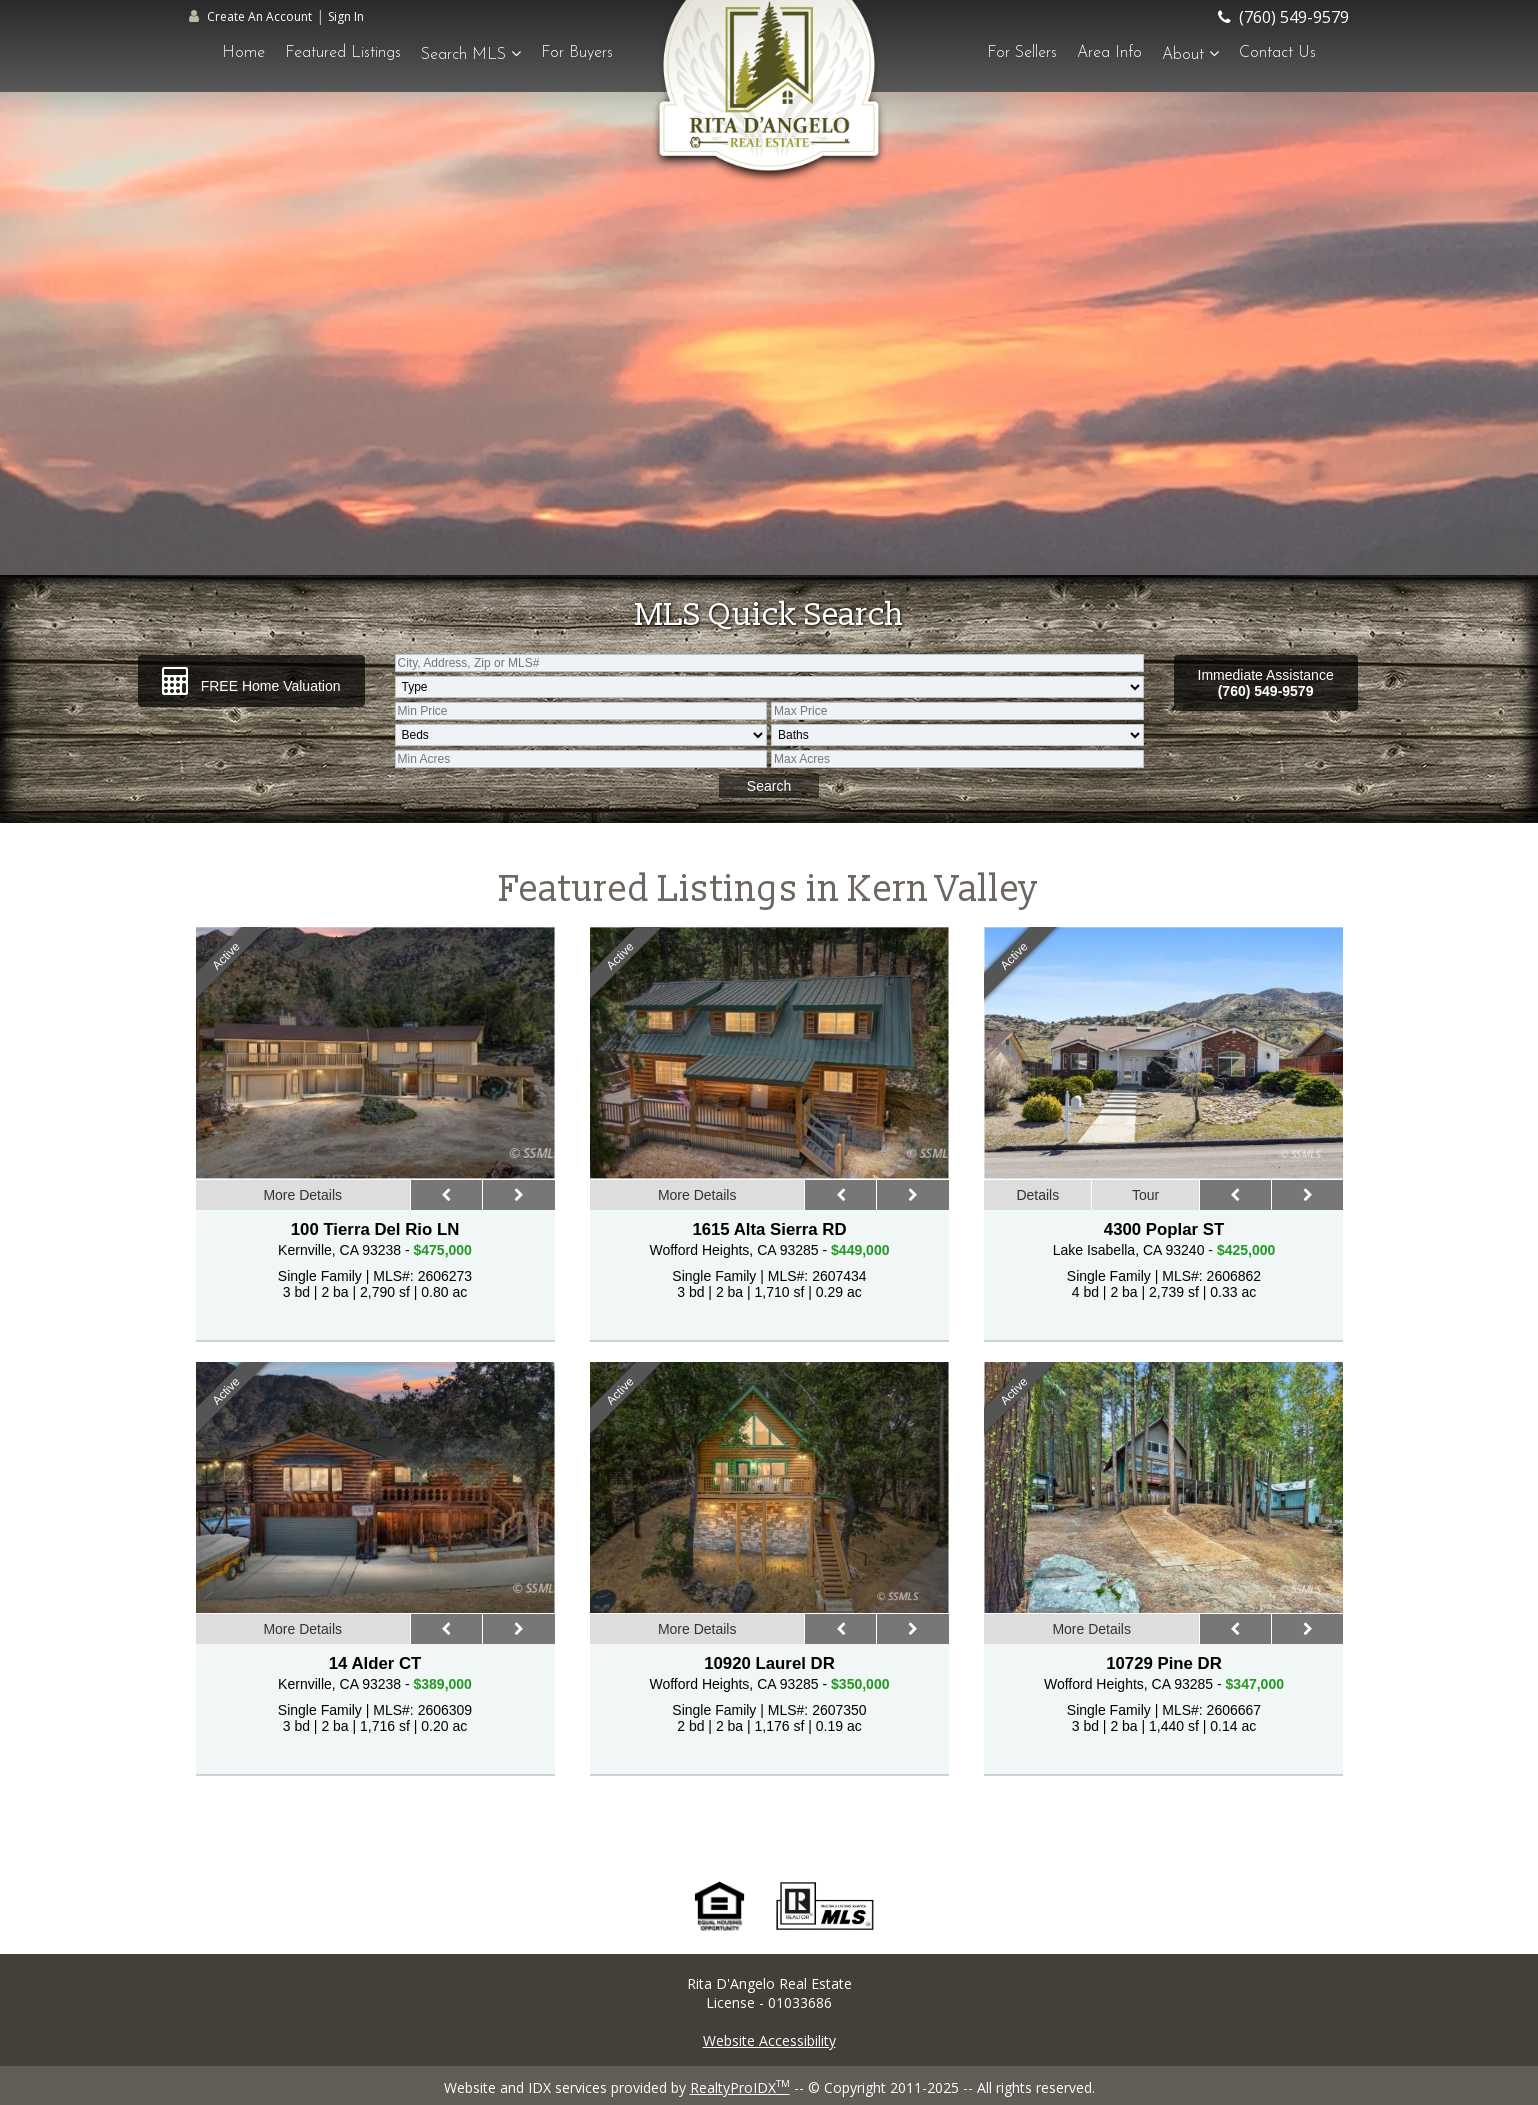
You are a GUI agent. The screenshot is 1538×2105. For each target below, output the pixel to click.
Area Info (1109, 53)
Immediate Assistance (1266, 683)
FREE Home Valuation (251, 681)
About (1190, 54)
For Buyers (577, 53)
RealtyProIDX (740, 2087)
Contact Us (1277, 53)
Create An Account (259, 16)
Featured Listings (343, 53)
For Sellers (1022, 53)
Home (243, 53)
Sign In (346, 16)
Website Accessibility (769, 2040)
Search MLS (471, 54)
